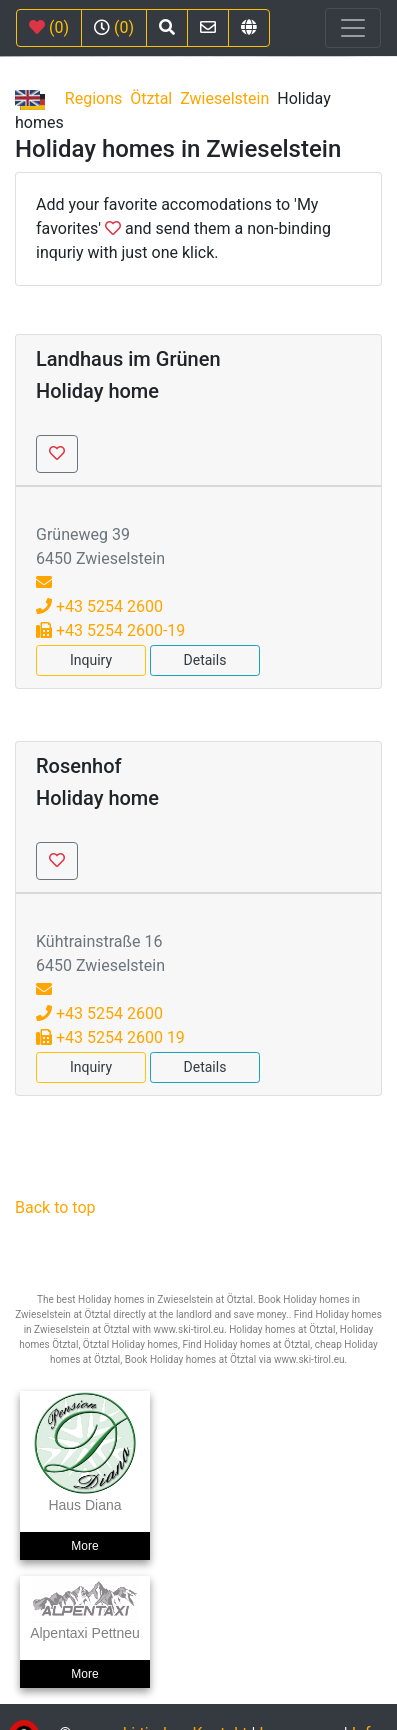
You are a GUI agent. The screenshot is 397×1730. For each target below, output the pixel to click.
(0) (49, 27)
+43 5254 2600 (99, 606)
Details (205, 660)
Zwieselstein (224, 98)
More (84, 1546)
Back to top (55, 1207)
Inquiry (91, 660)
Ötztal (151, 98)
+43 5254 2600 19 (110, 1037)
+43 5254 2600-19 (110, 630)
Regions (93, 98)
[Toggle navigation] (353, 28)
